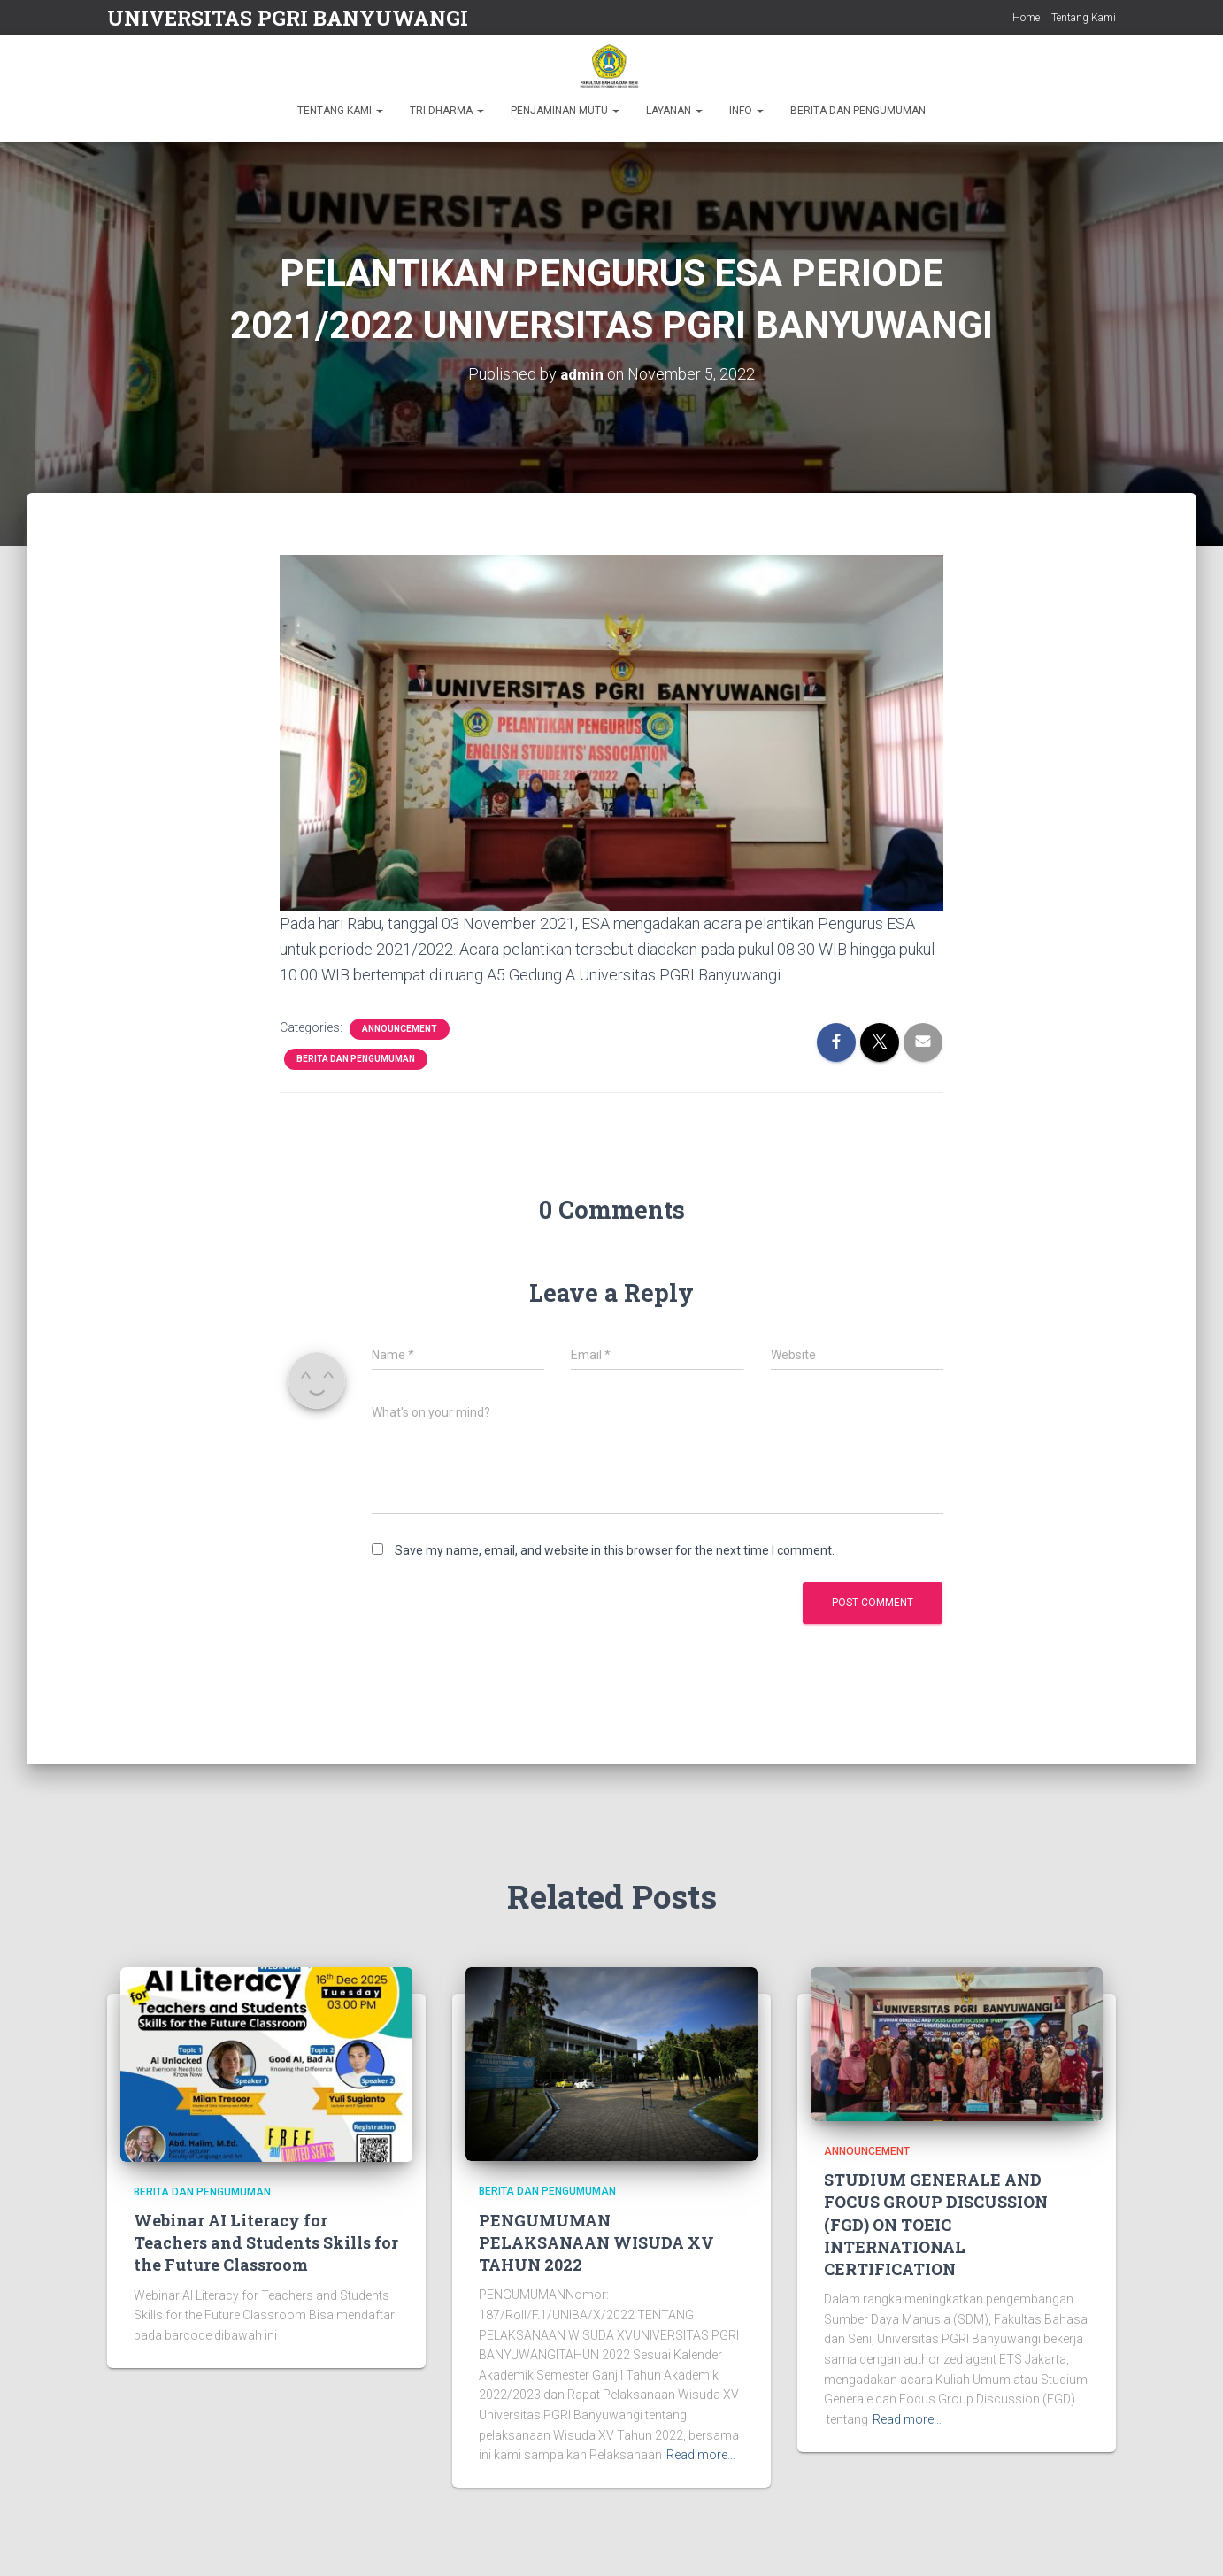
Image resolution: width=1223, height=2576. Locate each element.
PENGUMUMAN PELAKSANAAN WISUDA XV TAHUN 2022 (596, 2242)
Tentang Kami (1083, 18)
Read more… (700, 2455)
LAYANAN (674, 110)
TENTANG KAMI (340, 110)
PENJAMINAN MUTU (565, 110)
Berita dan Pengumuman (355, 1059)
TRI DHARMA (447, 110)
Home (1026, 18)
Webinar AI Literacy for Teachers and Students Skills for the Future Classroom (266, 2242)
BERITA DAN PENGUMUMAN (858, 110)
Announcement (399, 1029)
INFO (746, 110)
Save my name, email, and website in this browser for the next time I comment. (615, 1550)
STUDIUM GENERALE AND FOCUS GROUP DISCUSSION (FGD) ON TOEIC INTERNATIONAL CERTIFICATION (936, 2224)
